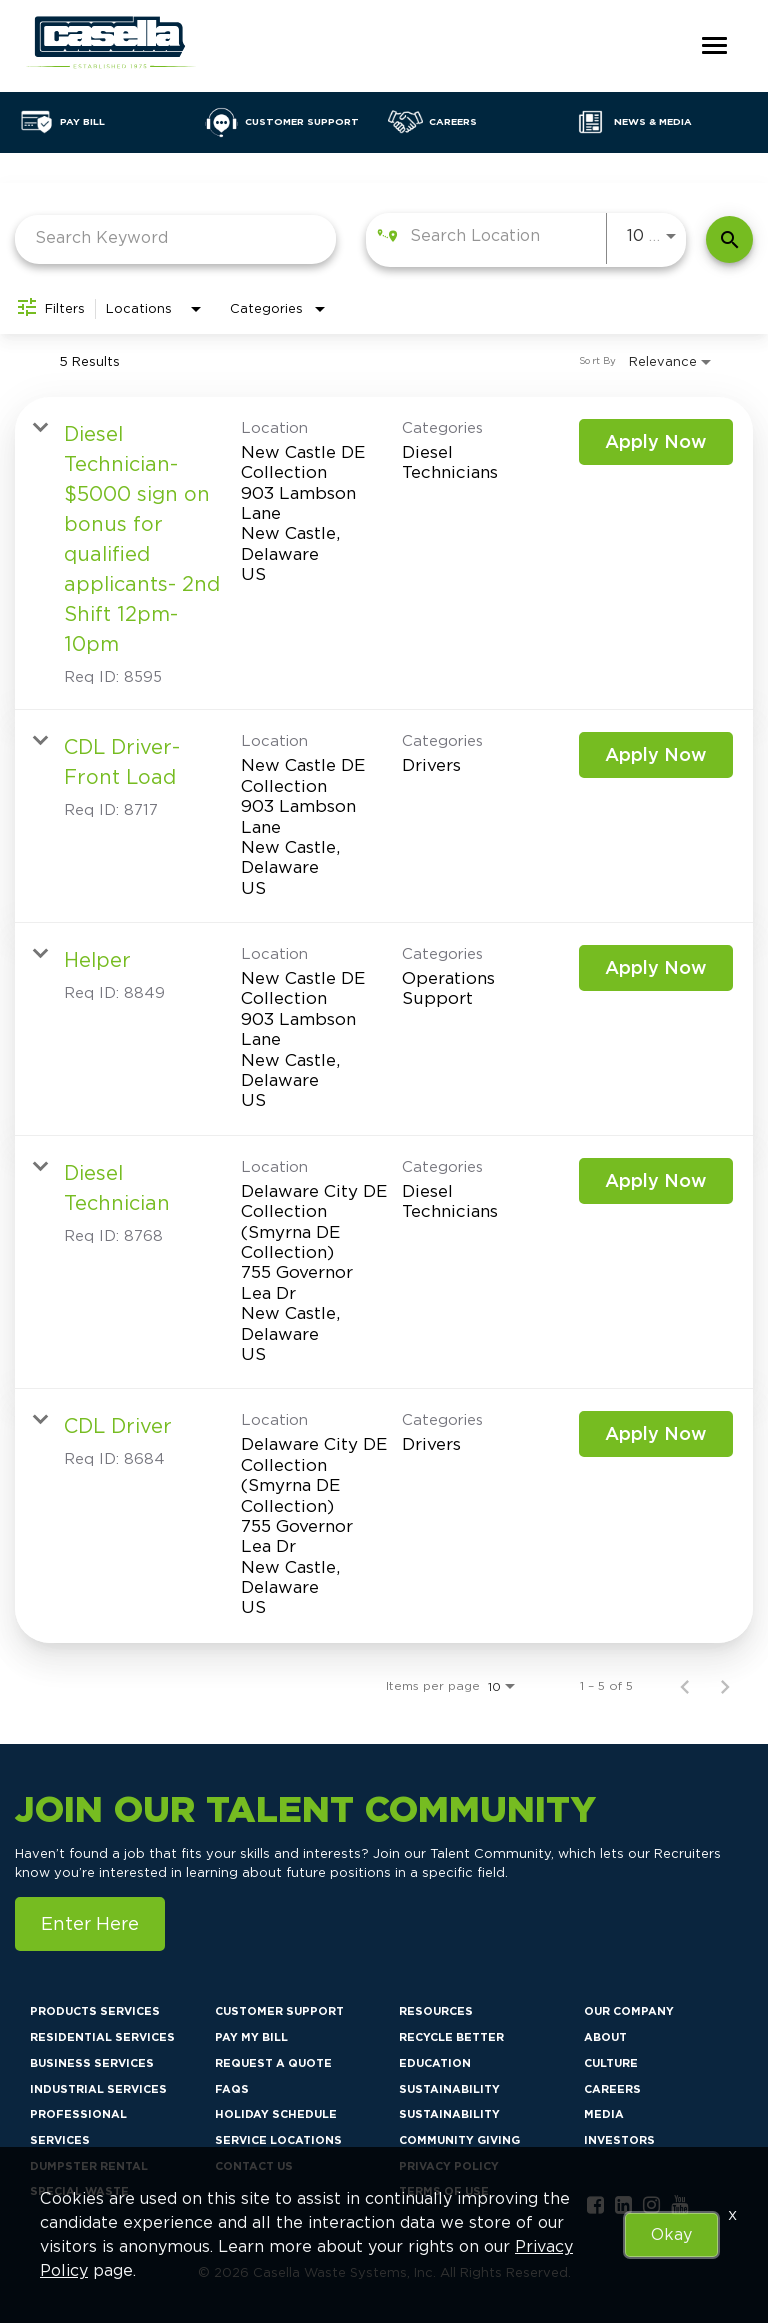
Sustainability (449, 2089)
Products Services (95, 2011)
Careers (612, 2089)
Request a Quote (273, 2063)
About (605, 2037)
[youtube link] (679, 2205)
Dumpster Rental (89, 2166)
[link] (384, 553)
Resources (436, 2011)
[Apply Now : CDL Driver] (656, 1434)
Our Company (629, 2011)
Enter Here (90, 1923)
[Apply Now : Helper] (656, 968)
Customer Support (279, 2011)
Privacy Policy (449, 2166)
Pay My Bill (251, 2037)
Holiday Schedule (276, 2114)
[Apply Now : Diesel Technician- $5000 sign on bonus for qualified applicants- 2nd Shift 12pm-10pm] (656, 442)
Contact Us (254, 2166)
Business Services (92, 2063)
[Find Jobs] (729, 239)
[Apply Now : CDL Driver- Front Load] (656, 755)
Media (604, 2114)
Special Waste (79, 2191)
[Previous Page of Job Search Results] (685, 1686)
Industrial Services (98, 2089)
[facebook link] (595, 2205)
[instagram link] (651, 2205)
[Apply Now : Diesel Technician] (656, 1181)
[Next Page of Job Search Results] (725, 1686)
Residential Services (102, 2037)
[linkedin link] (623, 2205)
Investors (619, 2140)
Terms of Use (444, 2191)
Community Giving (459, 2140)
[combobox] (175, 237)
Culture (611, 2063)
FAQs (232, 2089)
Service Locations (278, 2140)
